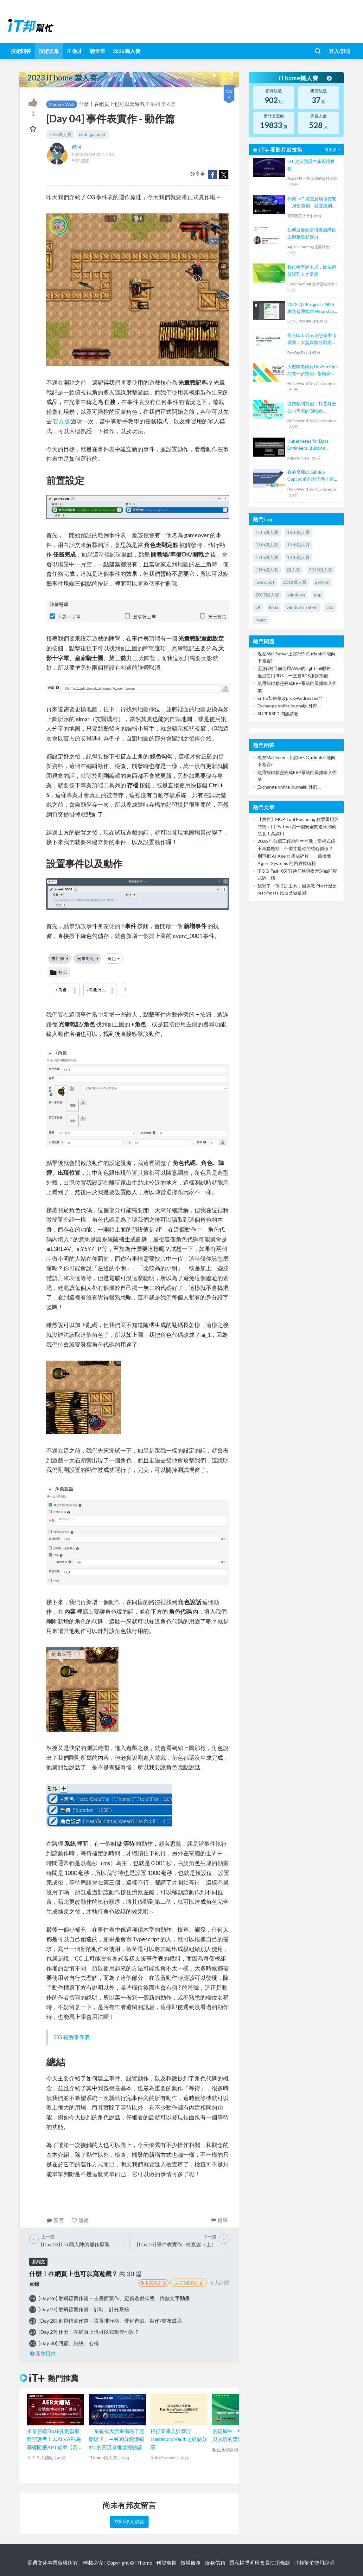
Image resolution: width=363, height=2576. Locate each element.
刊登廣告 (166, 2563)
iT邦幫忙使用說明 (314, 2563)
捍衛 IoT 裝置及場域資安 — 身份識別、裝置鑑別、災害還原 (311, 203)
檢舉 (219, 2220)
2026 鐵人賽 (126, 51)
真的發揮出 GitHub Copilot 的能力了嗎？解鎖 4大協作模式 (310, 476)
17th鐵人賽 (267, 557)
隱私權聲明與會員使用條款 (259, 2563)
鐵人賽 (293, 569)
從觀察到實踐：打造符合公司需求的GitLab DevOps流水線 (311, 407)
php (318, 594)
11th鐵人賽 (267, 569)
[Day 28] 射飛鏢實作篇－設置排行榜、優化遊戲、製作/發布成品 (110, 2321)
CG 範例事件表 (72, 2037)
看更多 (333, 149)
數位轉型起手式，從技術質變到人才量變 (311, 270)
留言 (55, 2220)
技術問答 (21, 51)
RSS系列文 (153, 2283)
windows (296, 594)
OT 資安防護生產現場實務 (311, 165)
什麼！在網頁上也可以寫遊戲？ (114, 104)
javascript (265, 582)
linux (273, 607)
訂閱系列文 (188, 2283)
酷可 (77, 147)
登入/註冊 (340, 51)
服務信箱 (215, 2563)
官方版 (61, 421)
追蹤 (80, 2220)
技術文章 (49, 51)
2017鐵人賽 (267, 594)
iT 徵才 (74, 51)
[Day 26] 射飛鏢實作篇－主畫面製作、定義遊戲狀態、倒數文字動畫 (114, 2298)
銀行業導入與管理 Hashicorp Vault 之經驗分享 (178, 2439)
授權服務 (191, 2563)
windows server (302, 607)
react (261, 619)
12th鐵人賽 (298, 557)
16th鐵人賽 (298, 532)
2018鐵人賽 (295, 582)
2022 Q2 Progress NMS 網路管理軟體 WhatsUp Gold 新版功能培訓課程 (310, 308)
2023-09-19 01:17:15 (93, 154)
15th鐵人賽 (60, 134)
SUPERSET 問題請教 (278, 713)
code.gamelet (92, 134)
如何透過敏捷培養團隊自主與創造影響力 (311, 233)
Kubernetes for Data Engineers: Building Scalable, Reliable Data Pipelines (309, 445)
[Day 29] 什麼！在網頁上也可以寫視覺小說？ (89, 2332)
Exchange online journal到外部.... (289, 705)
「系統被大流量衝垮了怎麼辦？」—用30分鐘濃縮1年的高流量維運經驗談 (116, 2439)
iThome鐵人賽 (305, 78)
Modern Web (62, 104)
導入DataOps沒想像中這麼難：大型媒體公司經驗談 (311, 339)
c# (258, 607)
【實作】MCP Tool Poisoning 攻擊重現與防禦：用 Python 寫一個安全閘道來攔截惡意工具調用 (298, 826)
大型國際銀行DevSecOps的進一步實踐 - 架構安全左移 (312, 370)
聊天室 (97, 51)
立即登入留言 (129, 2522)
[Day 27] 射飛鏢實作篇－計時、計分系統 (84, 2309)
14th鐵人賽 (298, 544)
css (330, 607)
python (322, 582)
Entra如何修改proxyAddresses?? (290, 698)
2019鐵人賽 (320, 569)
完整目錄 (42, 2353)
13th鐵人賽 (267, 544)
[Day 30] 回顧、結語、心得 (69, 2343)
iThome (143, 2563)
